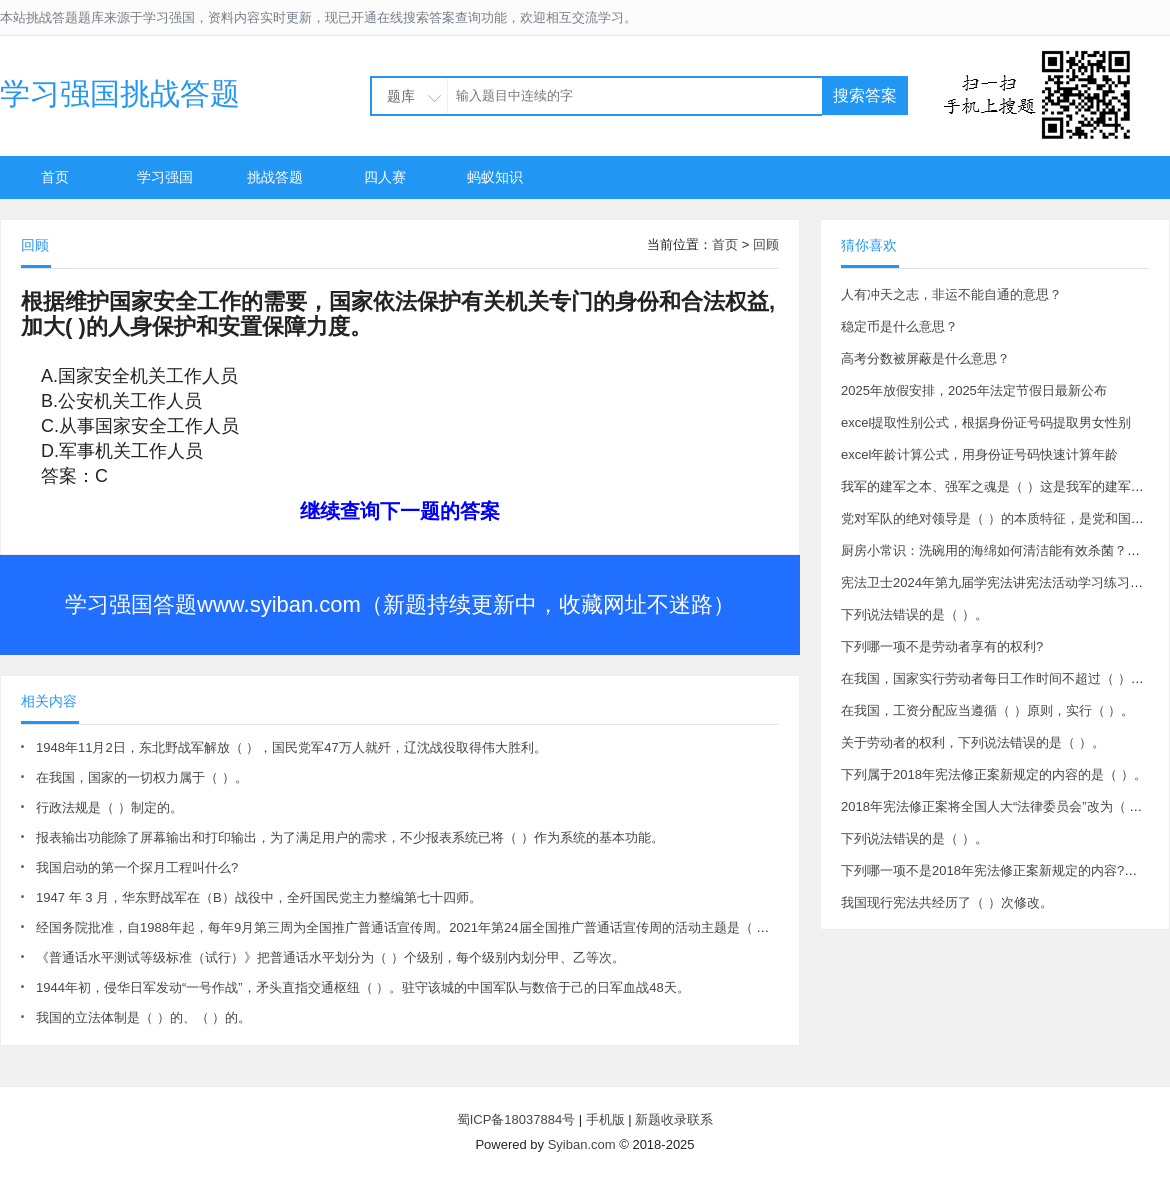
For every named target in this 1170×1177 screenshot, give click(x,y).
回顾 (766, 244)
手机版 (605, 1119)
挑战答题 (275, 177)
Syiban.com (582, 1144)
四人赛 (385, 177)
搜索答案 (865, 95)
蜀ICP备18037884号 (516, 1119)
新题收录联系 (674, 1119)
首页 (55, 177)
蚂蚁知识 (495, 177)
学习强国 (165, 177)
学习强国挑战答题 (120, 93)
